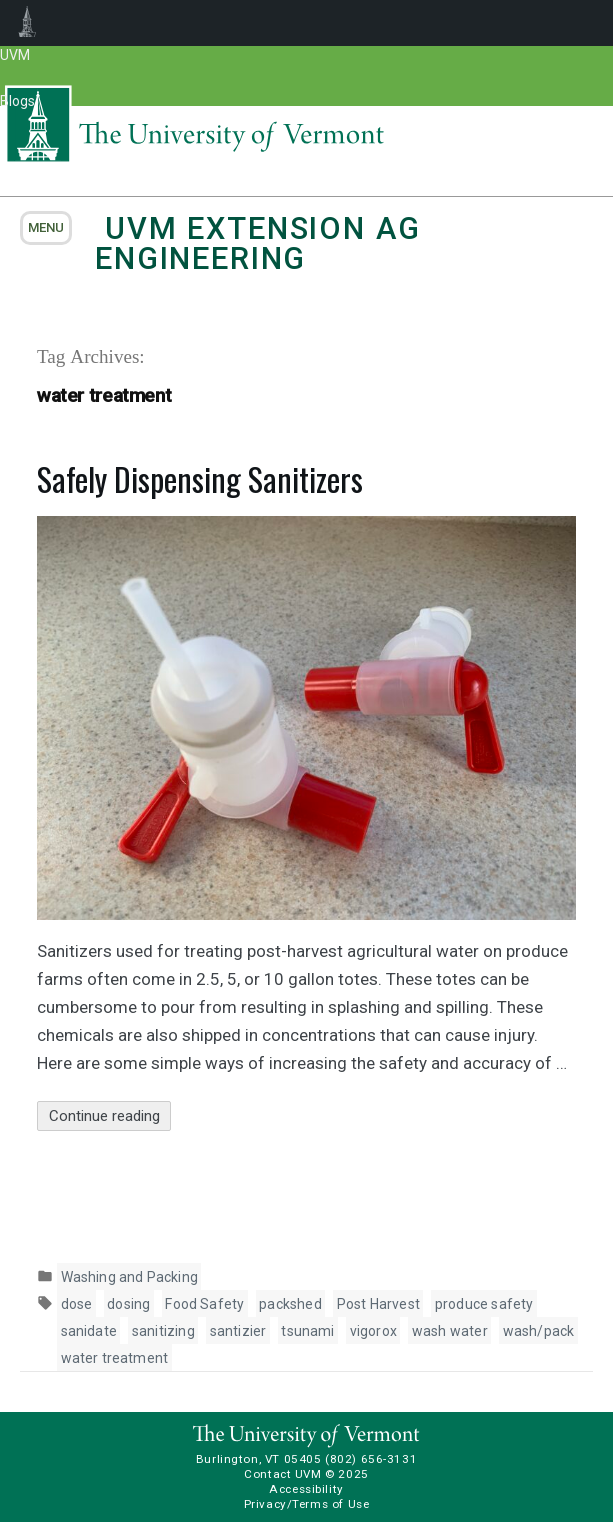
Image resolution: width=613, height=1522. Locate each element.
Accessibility (306, 1489)
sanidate (89, 1331)
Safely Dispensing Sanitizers (200, 478)
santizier (238, 1331)
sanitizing (163, 1331)
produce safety (484, 1304)
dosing (128, 1304)
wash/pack (539, 1331)
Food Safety (204, 1304)
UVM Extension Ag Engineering (257, 243)
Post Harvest (378, 1304)
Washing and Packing (129, 1277)
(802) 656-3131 (371, 1459)
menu (46, 227)
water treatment (115, 1358)
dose (77, 1304)
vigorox (373, 1331)
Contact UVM (282, 1474)
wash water (450, 1331)
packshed (290, 1304)
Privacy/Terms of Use (307, 1504)
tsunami (307, 1331)
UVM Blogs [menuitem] (27, 23)
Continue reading (110, 1116)
